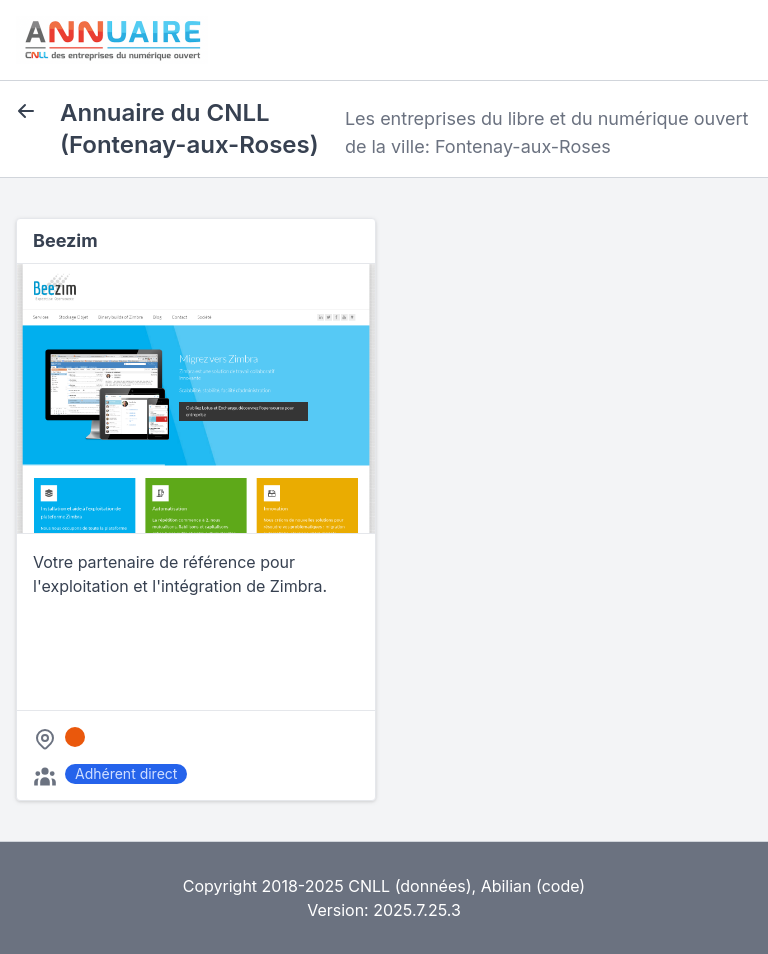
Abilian (506, 886)
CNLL (369, 886)
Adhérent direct (126, 773)
